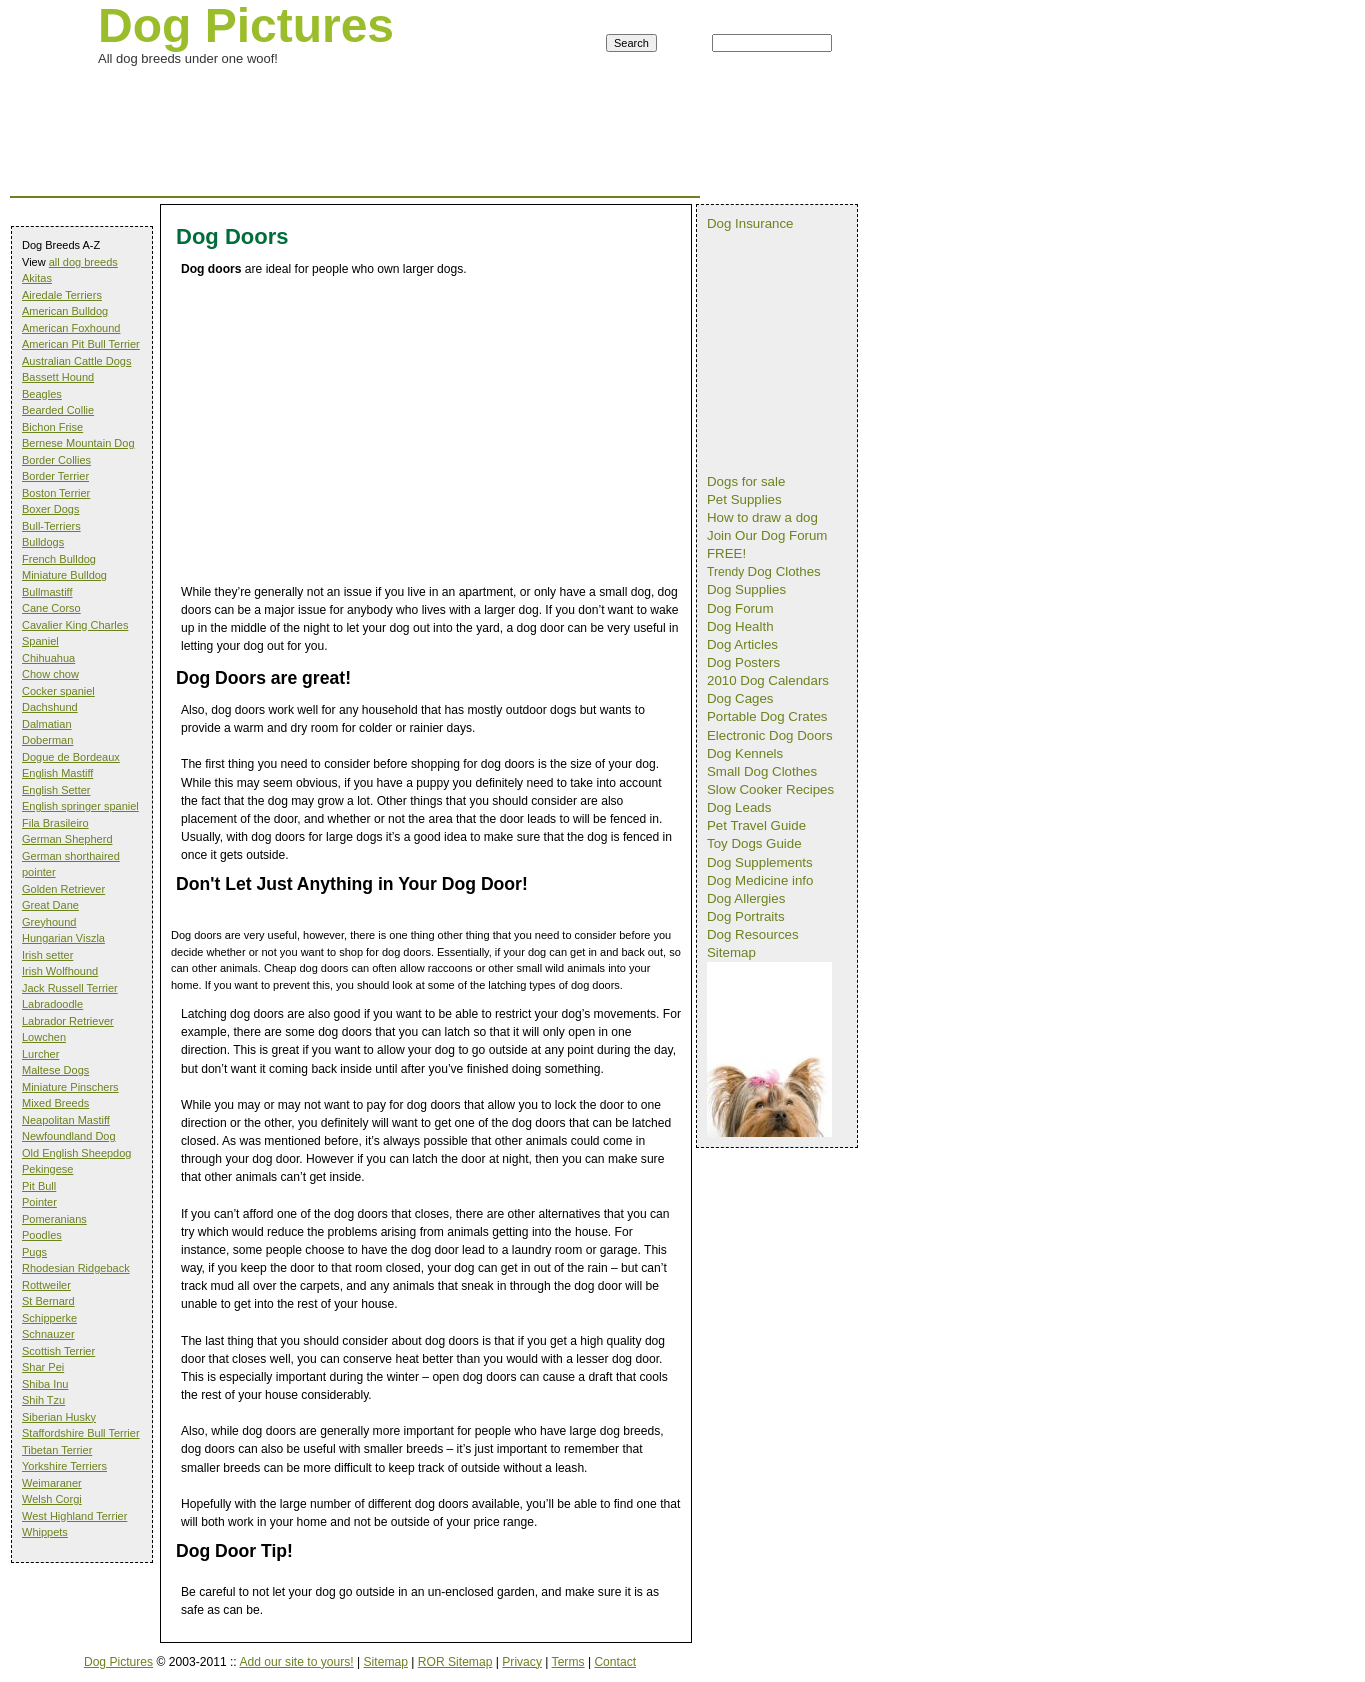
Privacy (522, 1662)
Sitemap (386, 1662)
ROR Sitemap (455, 1662)
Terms (568, 1662)
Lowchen (44, 1037)
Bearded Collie (58, 410)
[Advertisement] (374, 93)
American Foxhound (71, 328)
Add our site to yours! (296, 1662)
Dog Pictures (118, 1662)
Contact (615, 1662)
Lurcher (40, 1054)
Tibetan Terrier (57, 1450)
